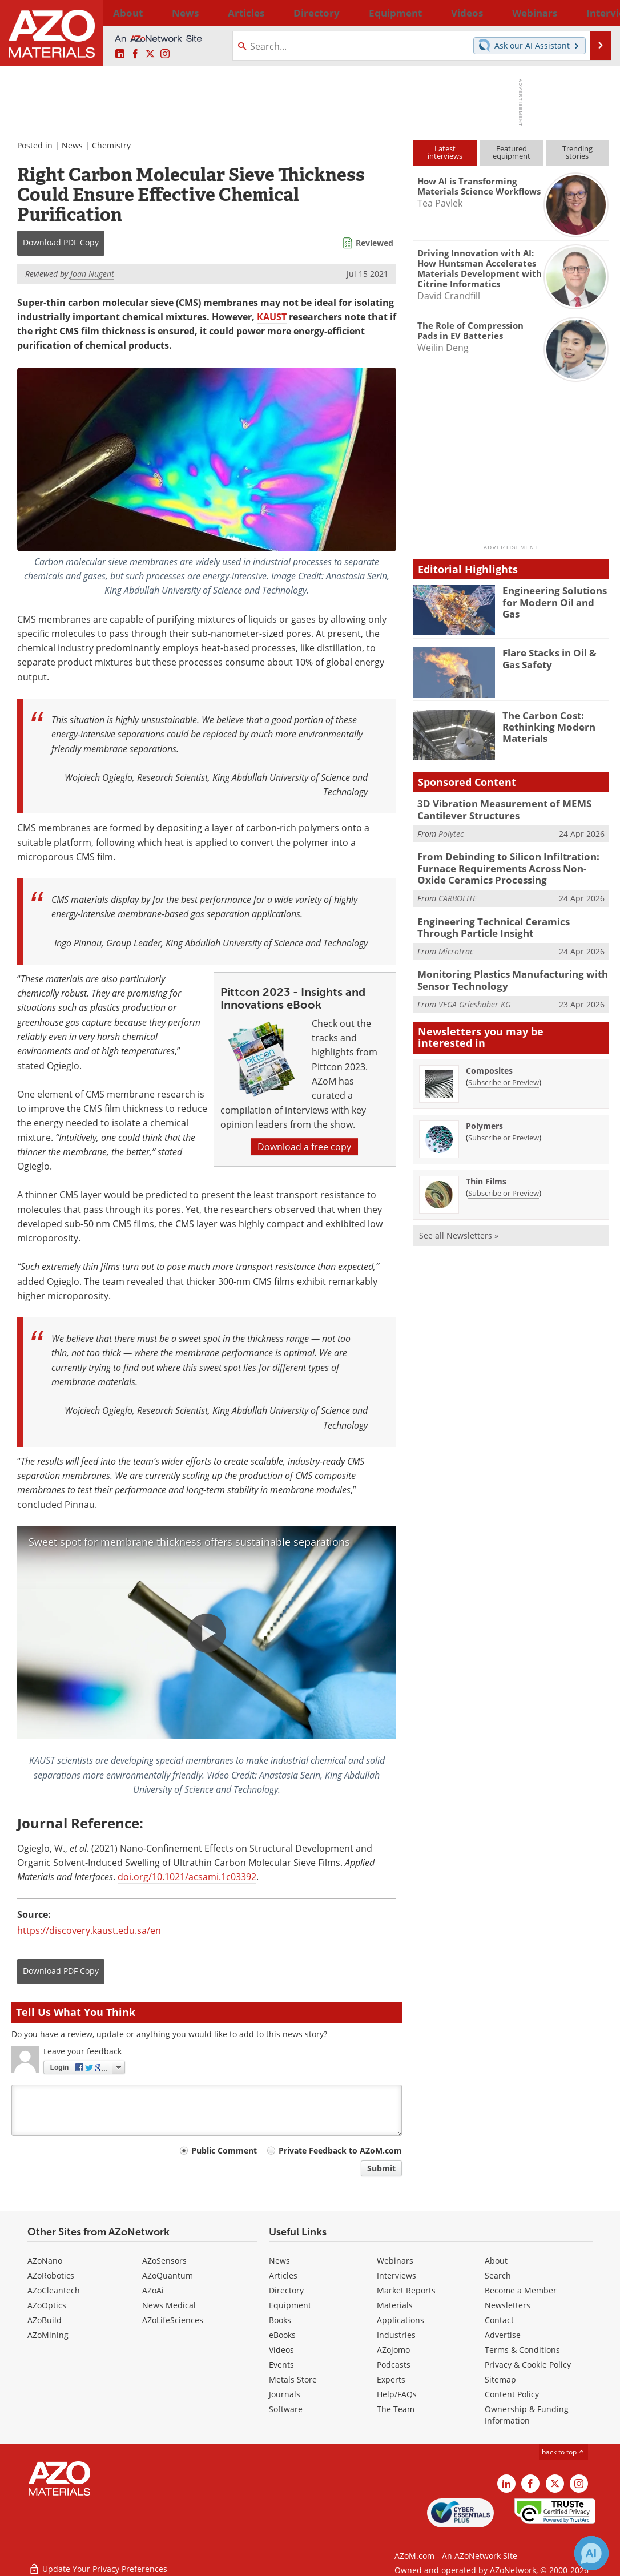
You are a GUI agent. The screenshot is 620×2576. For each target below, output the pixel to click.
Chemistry (111, 145)
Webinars (395, 2260)
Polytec (451, 830)
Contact (499, 2320)
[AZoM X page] (150, 54)
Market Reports (406, 2290)
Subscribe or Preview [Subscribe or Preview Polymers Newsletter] (503, 1125)
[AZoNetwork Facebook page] (135, 54)
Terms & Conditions (522, 2349)
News (72, 145)
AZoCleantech (53, 2290)
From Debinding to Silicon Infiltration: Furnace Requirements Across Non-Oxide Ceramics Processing (505, 864)
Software (286, 2409)
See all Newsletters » (458, 1223)
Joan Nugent (92, 273)
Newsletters (507, 2305)
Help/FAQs (397, 2394)
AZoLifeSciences (172, 2320)
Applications (400, 2320)
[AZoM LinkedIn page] (119, 54)
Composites (489, 1058)
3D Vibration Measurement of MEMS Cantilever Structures (495, 808)
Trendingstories (577, 152)
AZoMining (48, 2334)
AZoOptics (46, 2305)
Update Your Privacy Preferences (98, 2561)
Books (280, 2320)
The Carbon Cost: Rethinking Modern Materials (544, 725)
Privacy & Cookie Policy (528, 2364)
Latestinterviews (445, 152)
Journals (284, 2394)
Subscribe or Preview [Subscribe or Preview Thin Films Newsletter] (503, 1180)
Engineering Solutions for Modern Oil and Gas (552, 595)
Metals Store (293, 2379)
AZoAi (153, 2290)
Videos (281, 2349)
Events (281, 2364)
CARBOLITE (457, 891)
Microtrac (455, 941)
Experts (391, 2379)
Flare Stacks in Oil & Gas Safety (554, 657)
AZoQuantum (167, 2275)
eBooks (282, 2334)
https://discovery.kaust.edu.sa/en (89, 1930)
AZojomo (393, 2349)
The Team (395, 2409)
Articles (283, 2275)
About (496, 2260)
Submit (381, 2168)
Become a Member (521, 2290)
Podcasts (393, 2364)
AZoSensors (164, 2260)
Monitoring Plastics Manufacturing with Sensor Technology (503, 970)
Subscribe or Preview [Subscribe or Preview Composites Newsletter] (503, 1070)
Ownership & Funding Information (527, 2415)
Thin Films (486, 1168)
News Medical (169, 2305)
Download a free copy (304, 1146)
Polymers (484, 1113)
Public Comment (224, 2150)
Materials (395, 2305)
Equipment (290, 2305)
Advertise (503, 2334)
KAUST (272, 317)
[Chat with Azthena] (591, 2553)
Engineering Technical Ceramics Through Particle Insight (505, 919)
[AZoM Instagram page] (165, 54)
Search (498, 2275)
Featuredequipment (511, 152)
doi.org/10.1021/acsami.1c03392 (187, 1876)
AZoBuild (44, 2320)
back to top (563, 2452)
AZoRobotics (50, 2275)
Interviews (396, 2275)
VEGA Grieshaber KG (474, 991)
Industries (396, 2334)
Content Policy (512, 2394)
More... (594, 12)
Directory (279, 12)
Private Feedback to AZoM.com (340, 2150)
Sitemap (500, 2379)
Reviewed (374, 242)
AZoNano (44, 2260)
